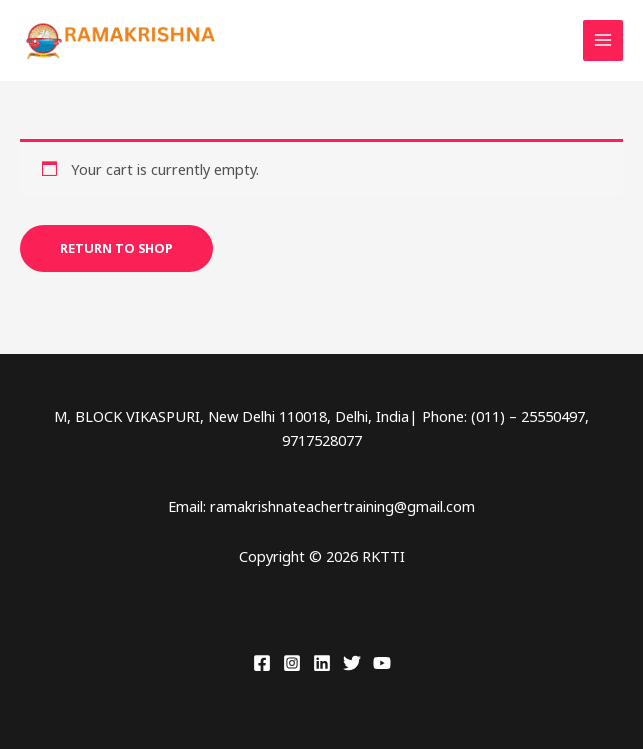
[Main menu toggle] (603, 40)
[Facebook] (262, 663)
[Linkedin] (322, 663)
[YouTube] (382, 663)
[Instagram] (292, 663)
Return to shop (116, 248)
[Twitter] (352, 663)
